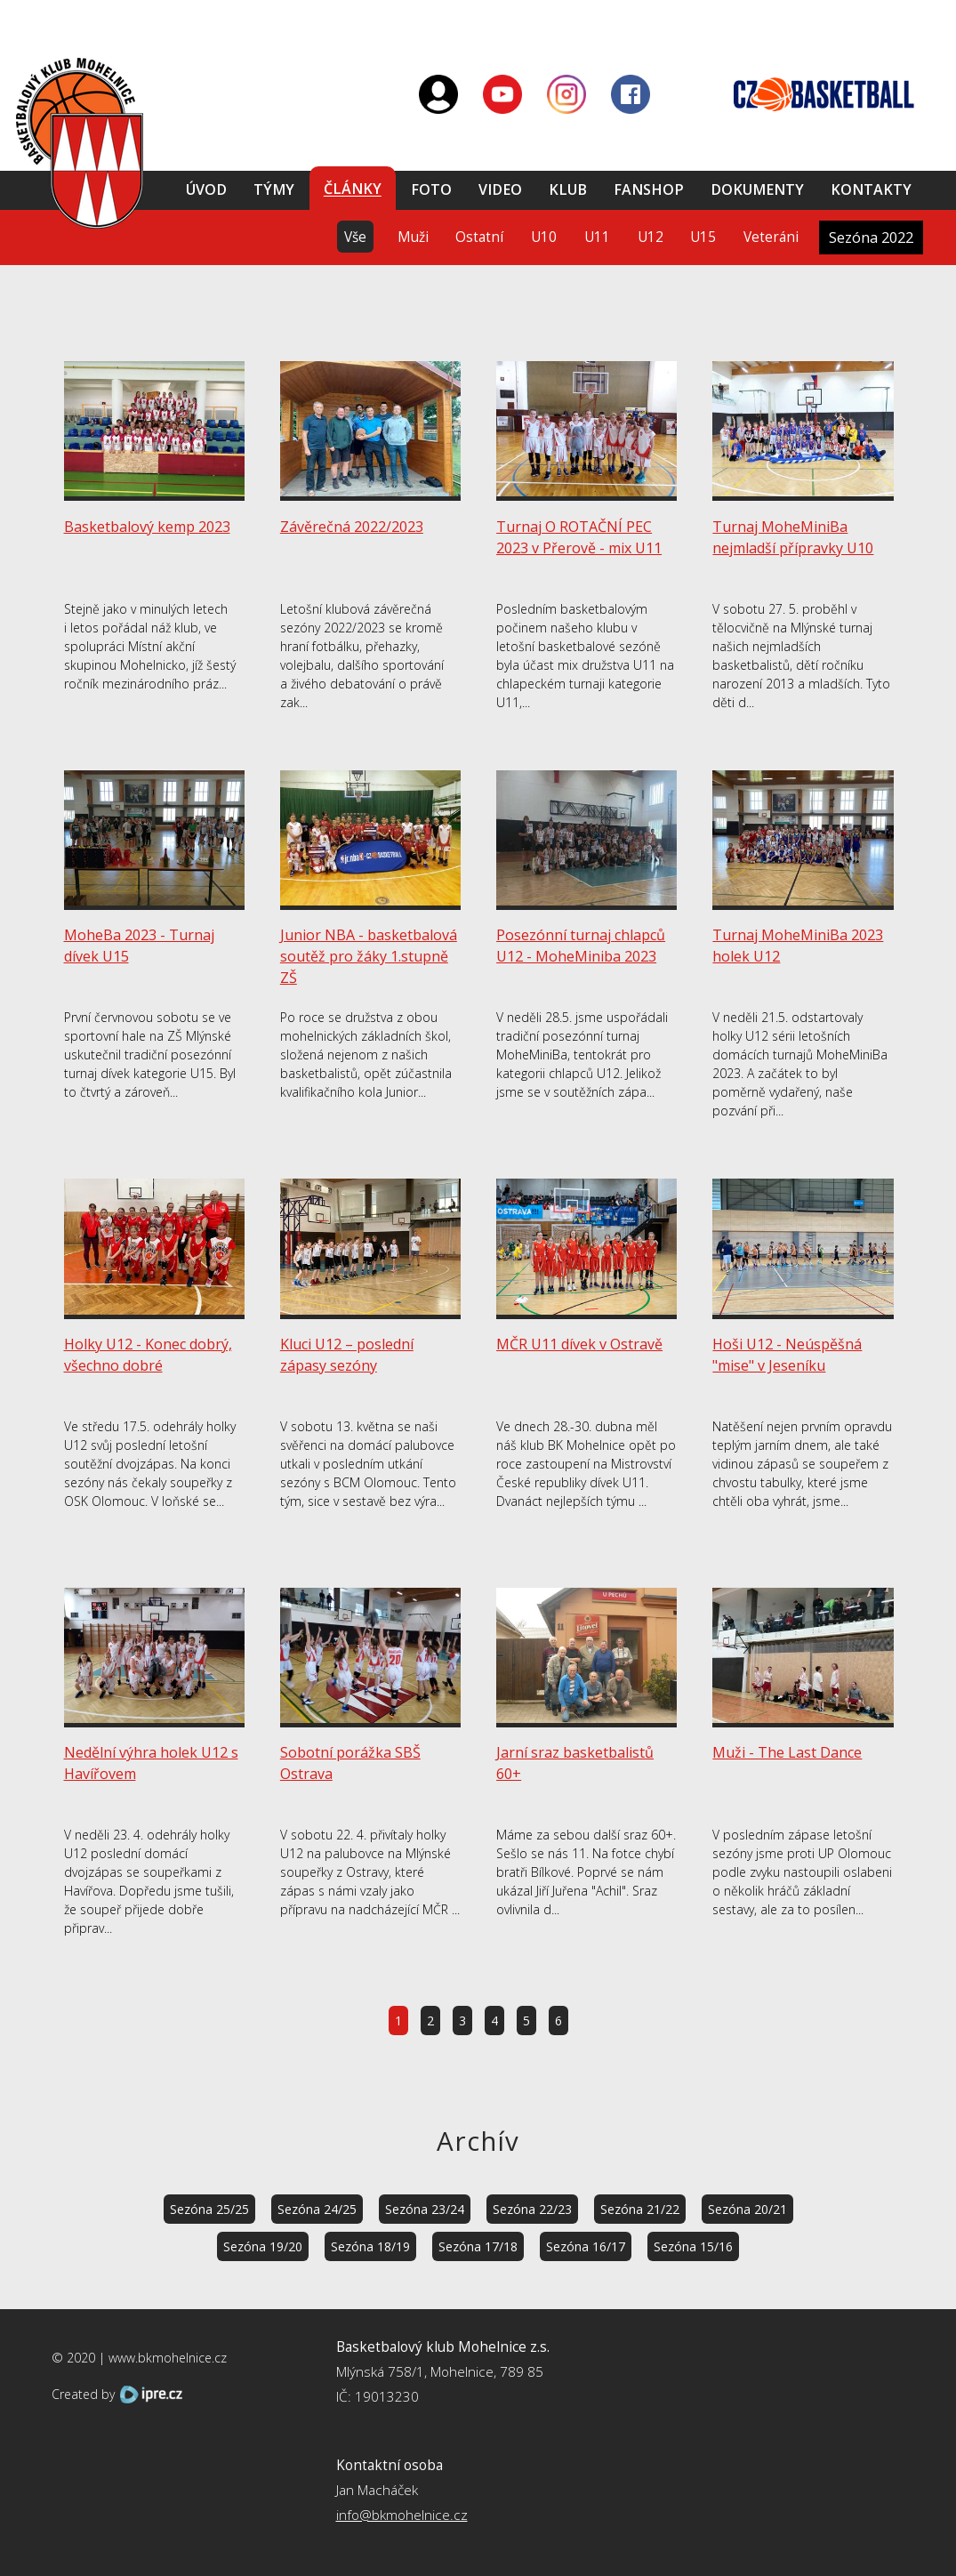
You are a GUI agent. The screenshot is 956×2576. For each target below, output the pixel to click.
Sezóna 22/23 (532, 2209)
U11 (597, 237)
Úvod (206, 189)
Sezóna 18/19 (370, 2246)
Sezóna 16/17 (585, 2246)
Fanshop (649, 189)
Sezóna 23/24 (424, 2209)
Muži (413, 237)
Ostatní (479, 237)
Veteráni (771, 237)
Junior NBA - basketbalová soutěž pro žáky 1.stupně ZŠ (368, 956)
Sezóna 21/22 (639, 2209)
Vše (355, 237)
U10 (544, 237)
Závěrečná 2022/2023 (351, 526)
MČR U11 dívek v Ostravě (579, 1344)
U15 (703, 237)
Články (353, 189)
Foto (431, 189)
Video (500, 189)
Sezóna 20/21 (747, 2209)
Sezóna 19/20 (262, 2246)
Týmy (273, 189)
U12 (650, 237)
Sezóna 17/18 (478, 2246)
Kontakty (871, 189)
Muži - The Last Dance (787, 1752)
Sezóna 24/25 (317, 2209)
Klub (568, 189)
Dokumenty (757, 189)
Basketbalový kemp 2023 (147, 526)
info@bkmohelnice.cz (402, 2515)
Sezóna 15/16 (693, 2246)
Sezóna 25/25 (209, 2209)
